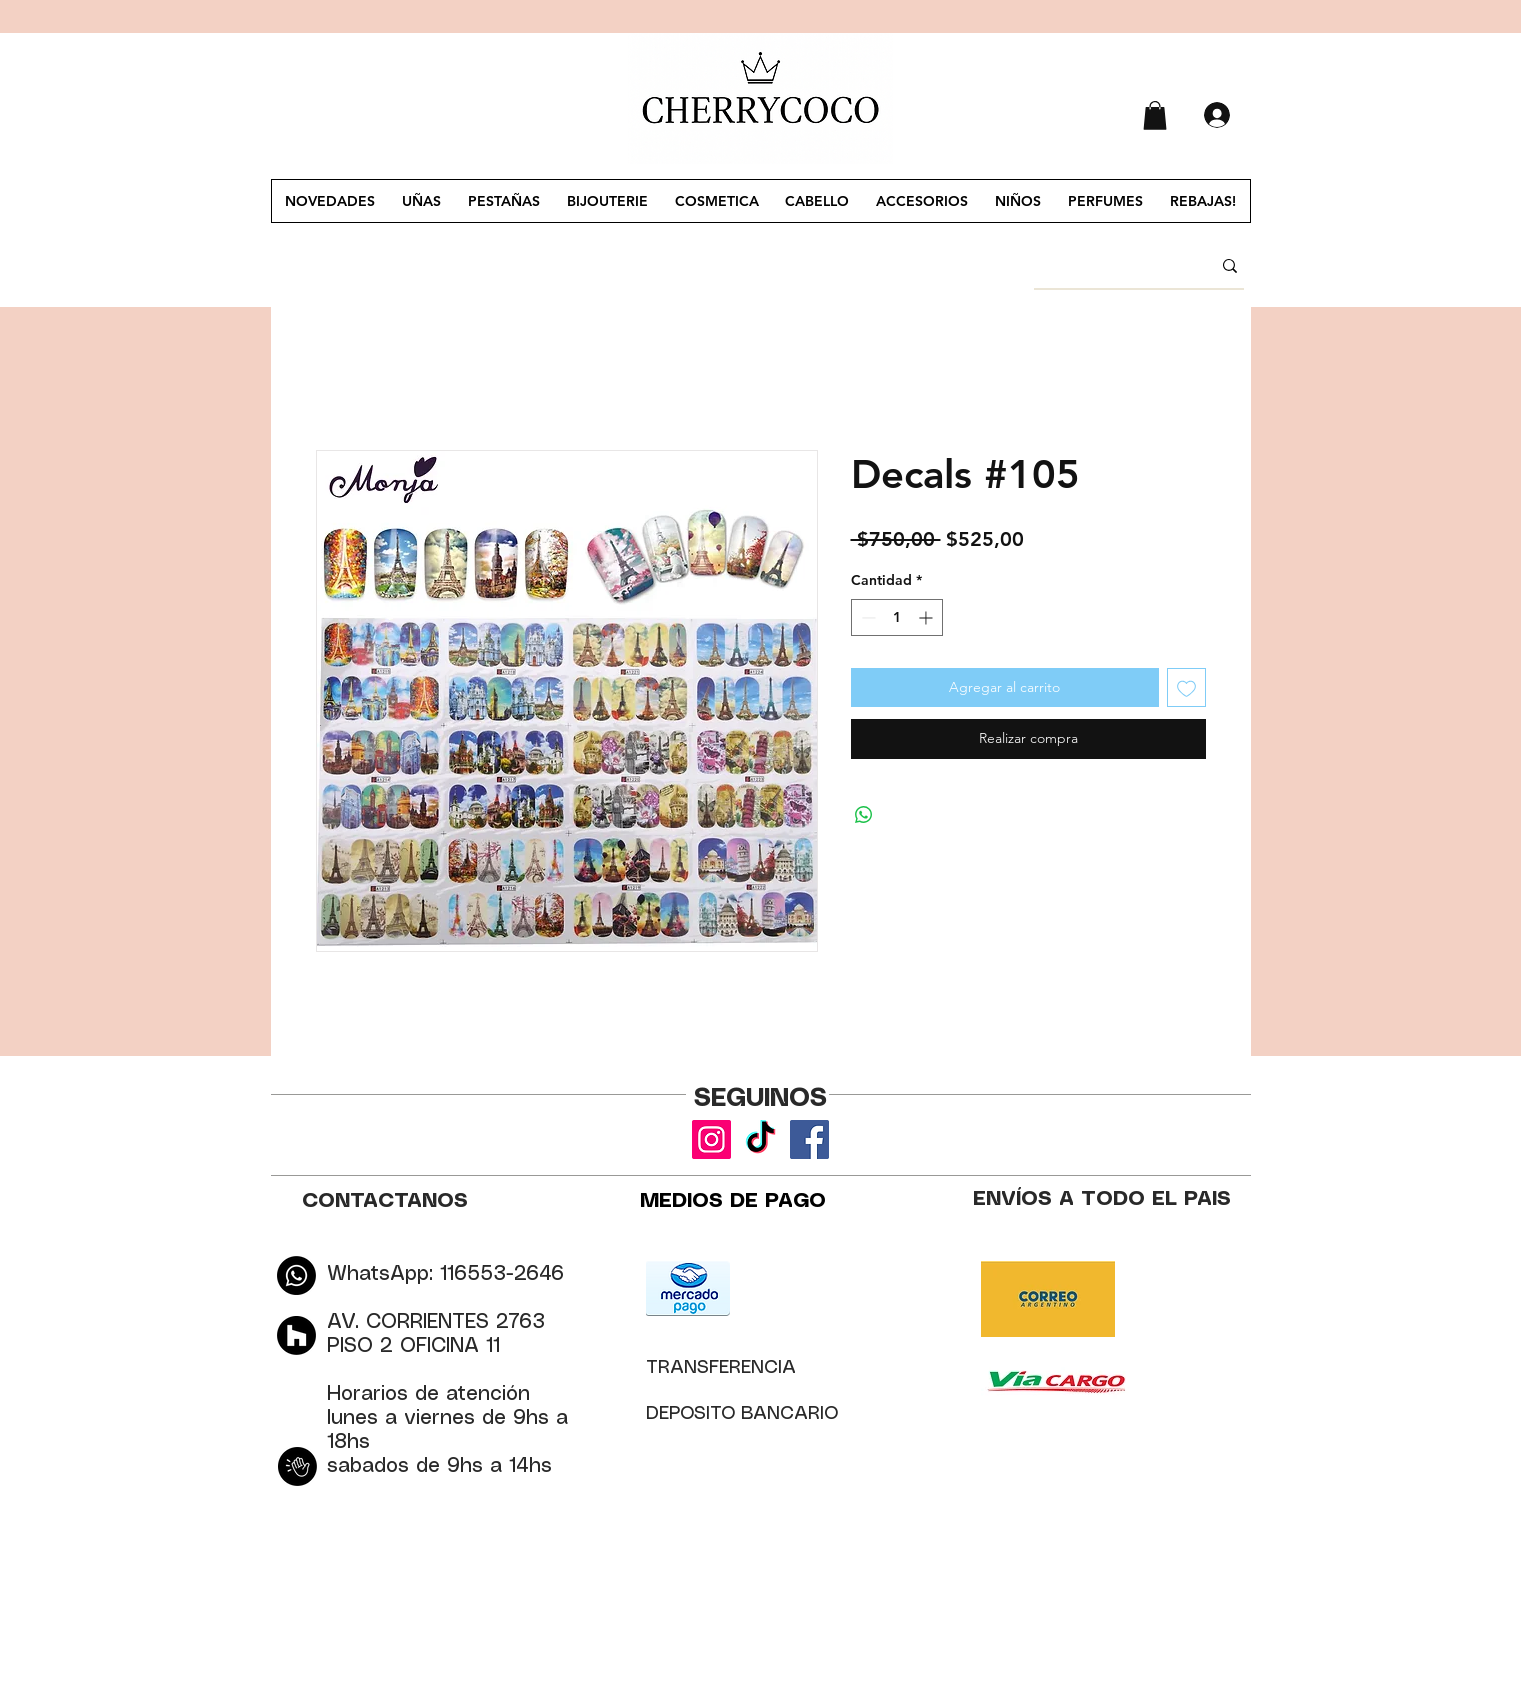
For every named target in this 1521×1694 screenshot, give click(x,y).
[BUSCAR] (1107, 266)
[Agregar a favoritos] (1186, 687)
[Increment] (927, 617)
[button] (1155, 115)
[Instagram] (711, 1139)
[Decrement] (866, 617)
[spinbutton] (897, 617)
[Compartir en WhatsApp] (864, 815)
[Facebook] (809, 1139)
